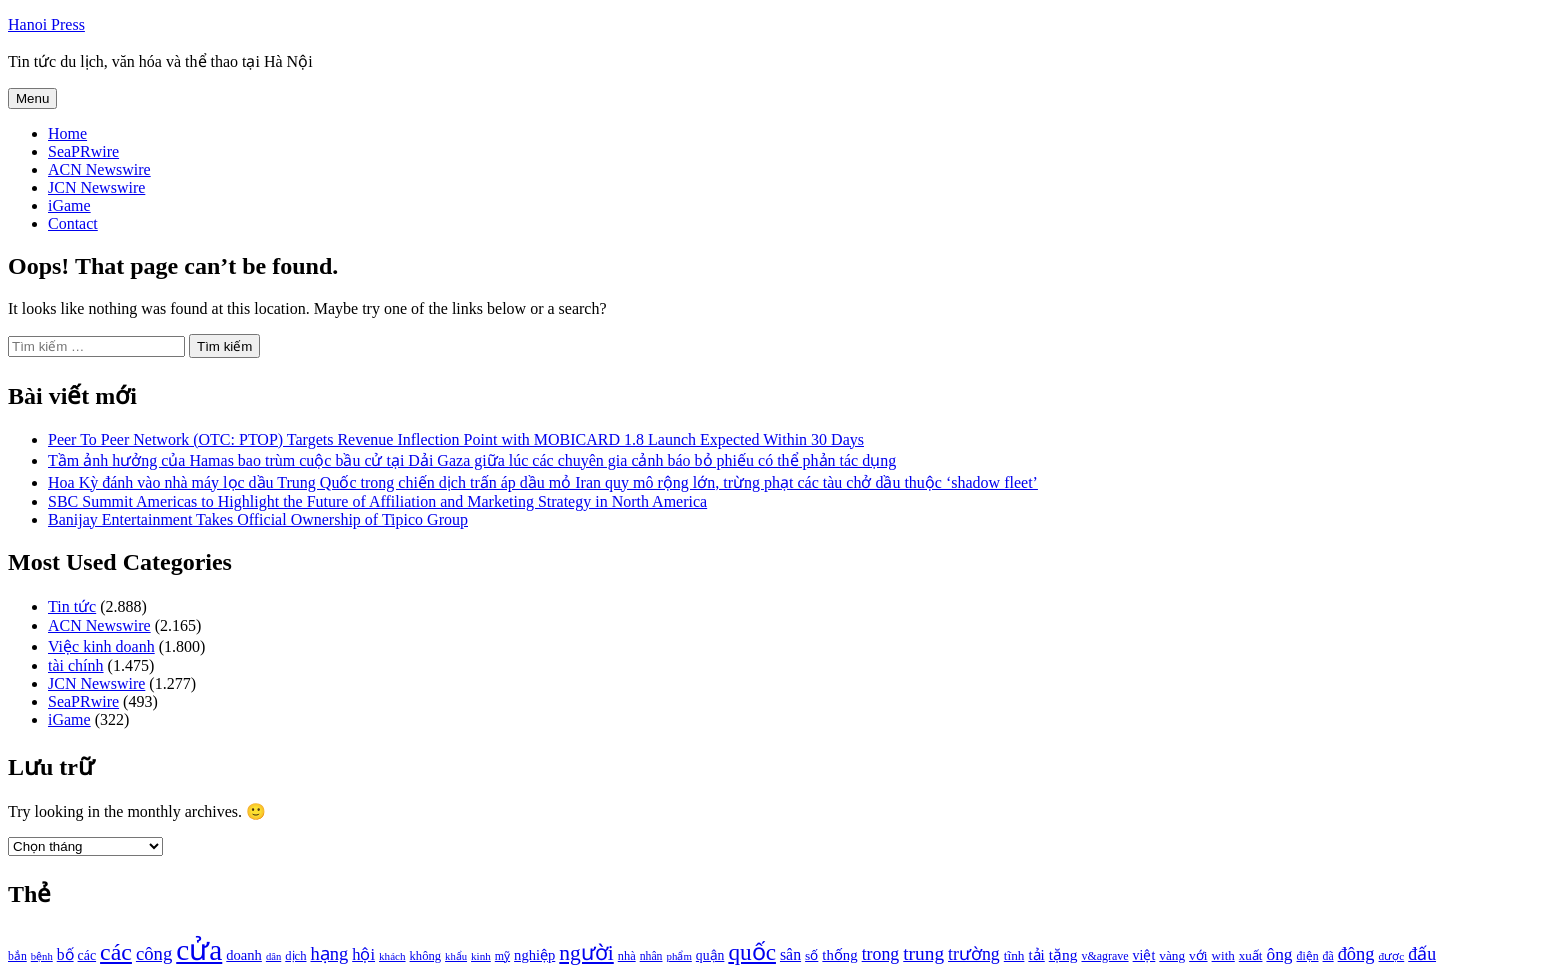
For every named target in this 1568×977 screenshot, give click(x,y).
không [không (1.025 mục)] (426, 956)
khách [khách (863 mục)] (392, 956)
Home (67, 133)
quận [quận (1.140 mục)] (710, 955)
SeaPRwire (83, 151)
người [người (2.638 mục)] (586, 953)
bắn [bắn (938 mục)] (17, 956)
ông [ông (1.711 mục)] (1279, 954)
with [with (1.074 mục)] (1223, 955)
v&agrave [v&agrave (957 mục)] (1104, 956)
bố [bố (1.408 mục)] (65, 954)
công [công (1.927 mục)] (154, 953)
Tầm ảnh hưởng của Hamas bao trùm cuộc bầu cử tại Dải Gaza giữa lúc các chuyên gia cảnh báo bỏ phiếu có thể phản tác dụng (472, 460)
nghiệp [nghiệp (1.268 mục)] (534, 955)
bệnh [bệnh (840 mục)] (42, 956)
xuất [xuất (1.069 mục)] (1251, 955)
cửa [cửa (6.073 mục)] (199, 950)
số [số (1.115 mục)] (811, 955)
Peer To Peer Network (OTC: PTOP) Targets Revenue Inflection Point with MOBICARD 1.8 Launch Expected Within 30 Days (456, 439)
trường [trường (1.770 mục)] (974, 954)
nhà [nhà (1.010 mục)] (627, 956)
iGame (69, 205)
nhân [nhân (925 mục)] (651, 956)
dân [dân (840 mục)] (273, 956)
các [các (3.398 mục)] (116, 952)
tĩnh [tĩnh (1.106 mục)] (1014, 955)
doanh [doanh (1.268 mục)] (244, 955)
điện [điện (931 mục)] (1308, 956)
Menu (32, 98)
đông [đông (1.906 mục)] (1356, 954)
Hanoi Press (46, 24)
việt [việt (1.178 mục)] (1144, 955)
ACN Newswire (99, 169)
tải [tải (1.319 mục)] (1036, 955)
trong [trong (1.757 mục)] (881, 954)
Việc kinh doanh (101, 646)
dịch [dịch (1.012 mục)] (295, 956)
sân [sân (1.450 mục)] (790, 954)
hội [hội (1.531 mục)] (363, 954)
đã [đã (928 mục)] (1328, 956)
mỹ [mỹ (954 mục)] (502, 956)
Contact (73, 223)
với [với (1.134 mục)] (1198, 955)
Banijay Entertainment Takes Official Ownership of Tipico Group (258, 519)
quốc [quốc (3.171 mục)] (752, 952)
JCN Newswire (96, 187)
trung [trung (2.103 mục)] (923, 953)
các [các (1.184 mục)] (87, 955)
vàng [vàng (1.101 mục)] (1172, 955)
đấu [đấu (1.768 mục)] (1422, 954)
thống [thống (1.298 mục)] (839, 955)
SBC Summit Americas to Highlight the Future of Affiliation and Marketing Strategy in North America (377, 501)
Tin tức (72, 606)
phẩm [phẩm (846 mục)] (679, 956)
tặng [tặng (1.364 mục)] (1063, 954)
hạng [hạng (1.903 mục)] (329, 954)
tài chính (76, 665)
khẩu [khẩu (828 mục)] (456, 956)
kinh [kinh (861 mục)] (481, 956)
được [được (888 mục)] (1392, 956)
